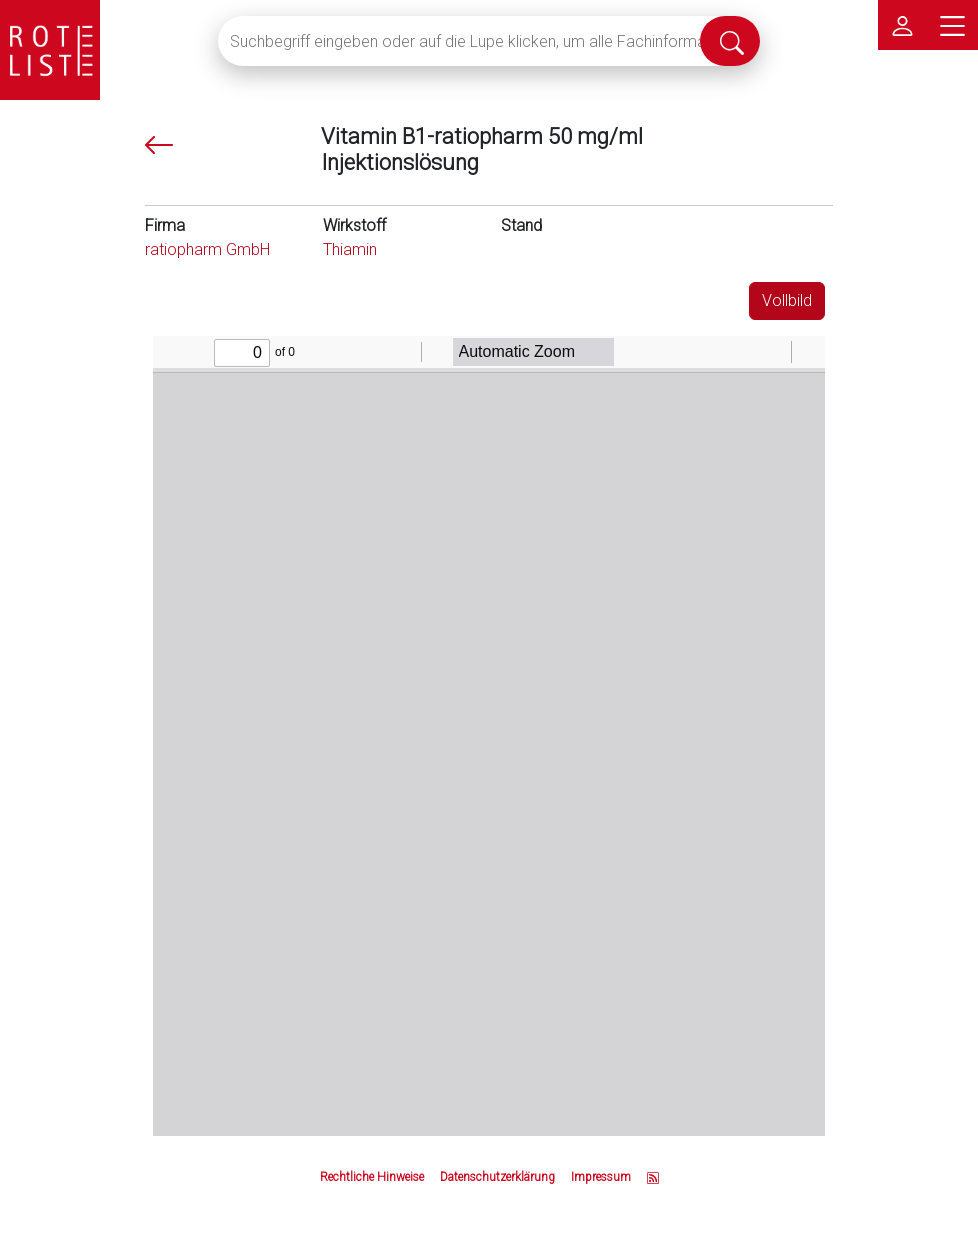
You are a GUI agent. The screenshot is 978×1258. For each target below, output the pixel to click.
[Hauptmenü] (953, 25)
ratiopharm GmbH (207, 249)
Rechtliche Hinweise (372, 1177)
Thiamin (350, 249)
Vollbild (787, 300)
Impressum (601, 1177)
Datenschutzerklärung (497, 1177)
